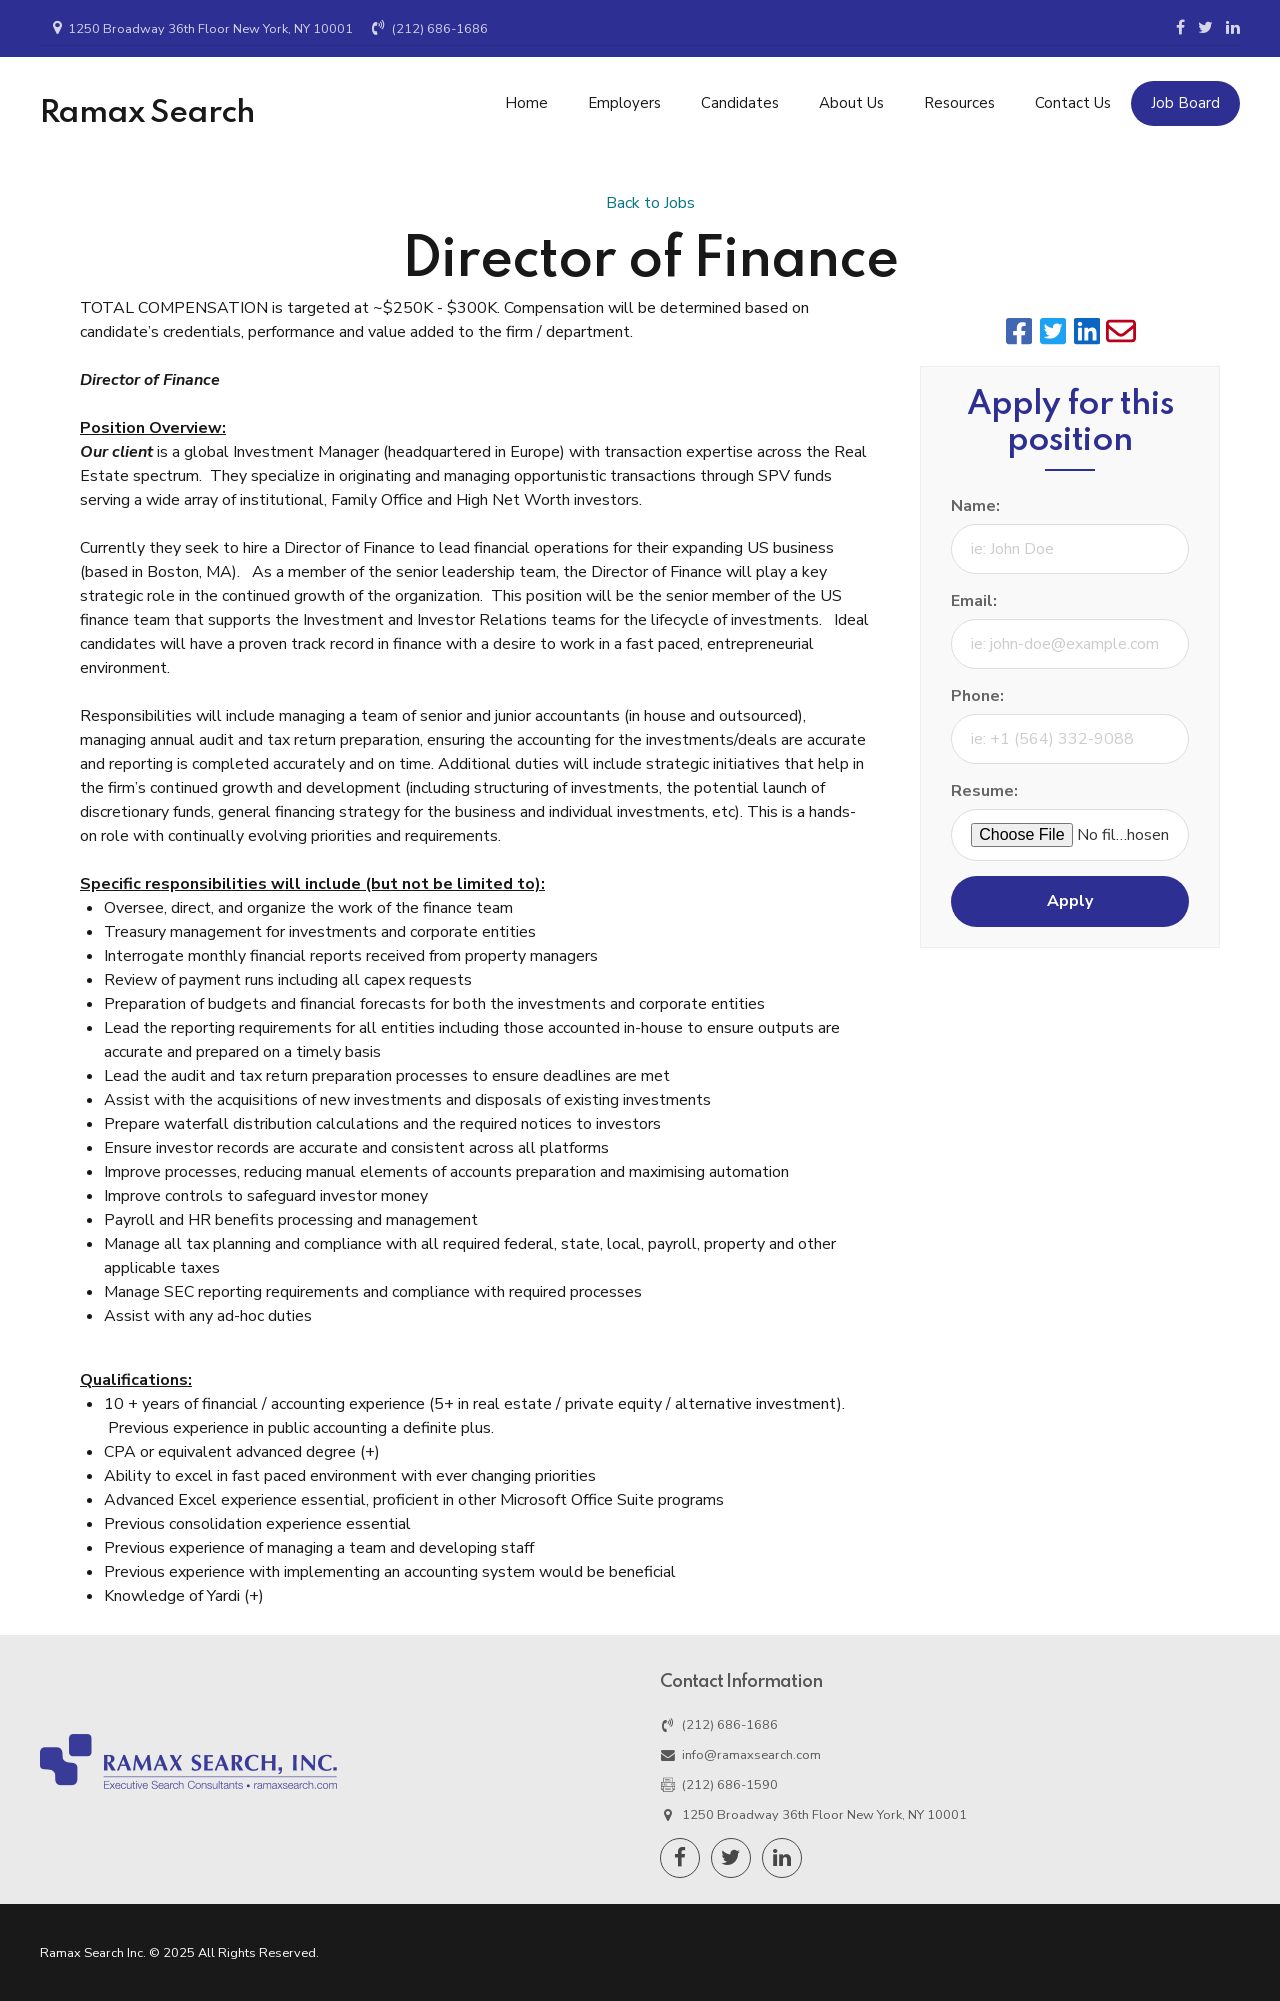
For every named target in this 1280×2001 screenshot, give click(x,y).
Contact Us (1073, 103)
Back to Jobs (650, 203)
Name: (975, 506)
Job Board (1185, 103)
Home (526, 103)
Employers (624, 103)
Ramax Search (147, 113)
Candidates (740, 103)
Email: (974, 601)
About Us (851, 103)
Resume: (984, 791)
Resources (959, 103)
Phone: (977, 696)
